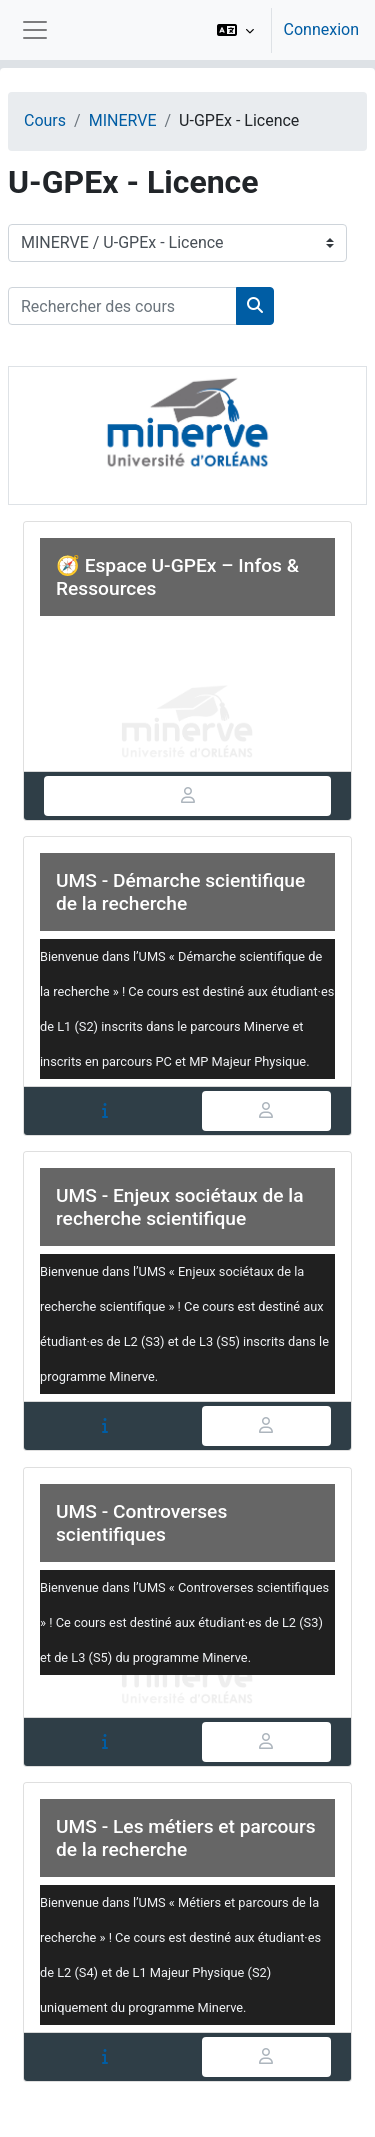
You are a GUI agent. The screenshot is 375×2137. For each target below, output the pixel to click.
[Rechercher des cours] (122, 306)
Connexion (321, 29)
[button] (235, 30)
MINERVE (123, 120)
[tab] (187, 796)
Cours (45, 120)
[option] (281, 30)
